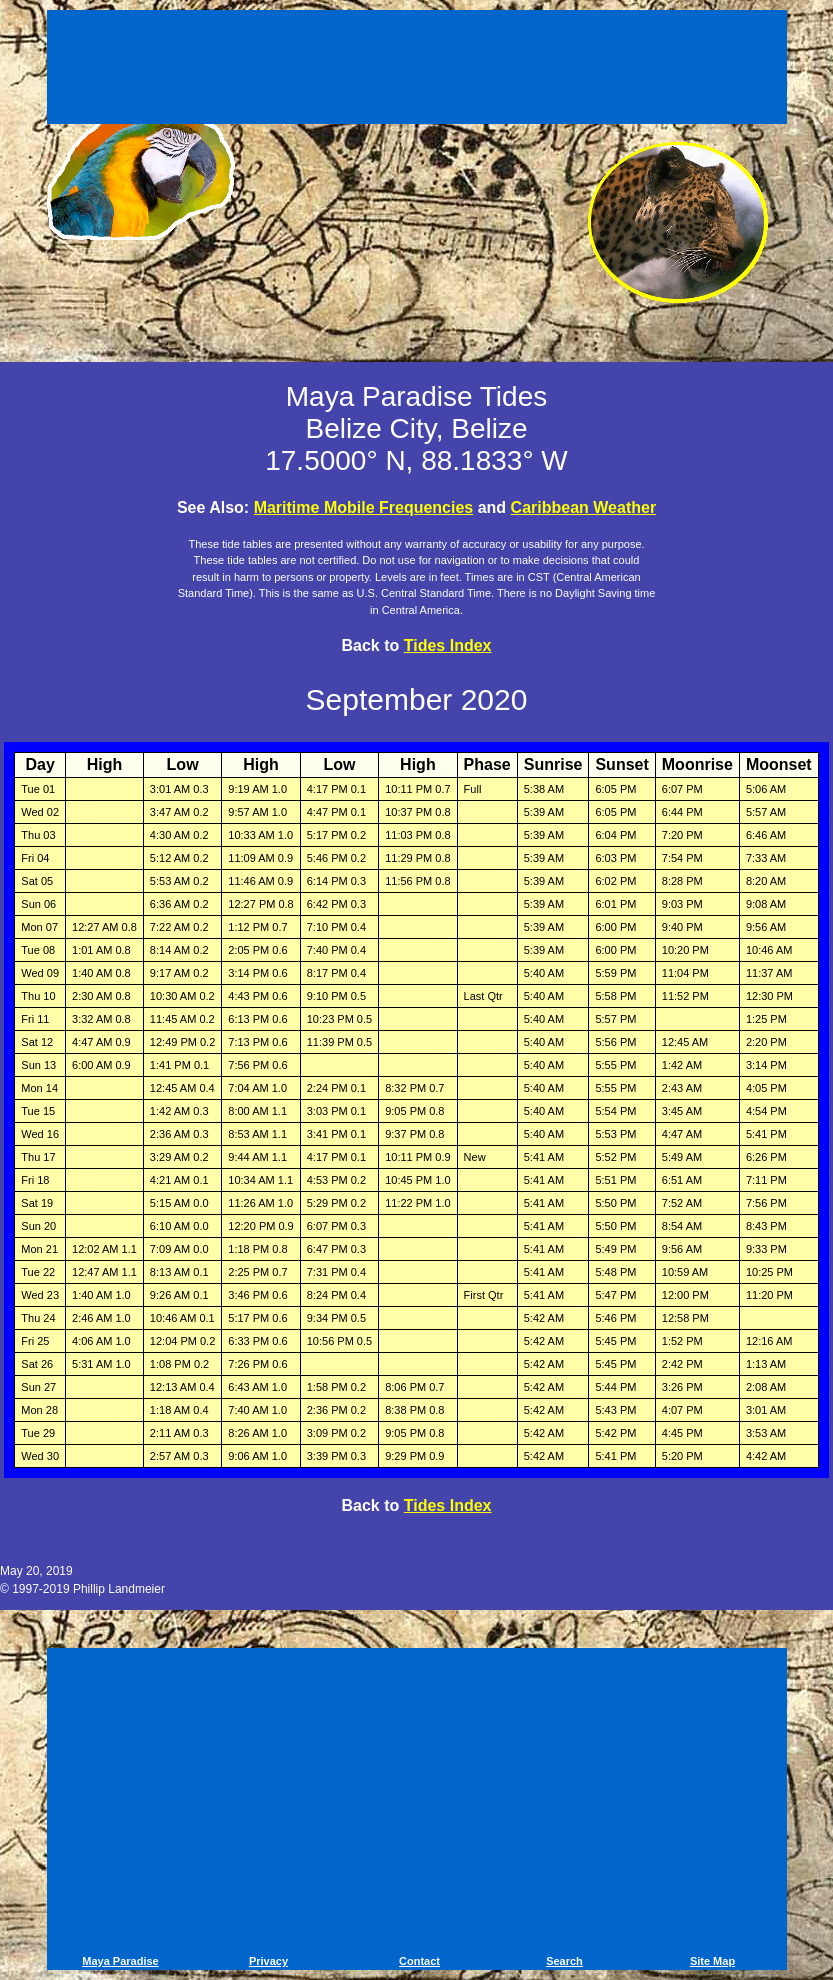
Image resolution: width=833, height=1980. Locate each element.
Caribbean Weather (584, 507)
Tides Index (448, 645)
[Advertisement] (417, 70)
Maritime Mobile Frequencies (364, 507)
